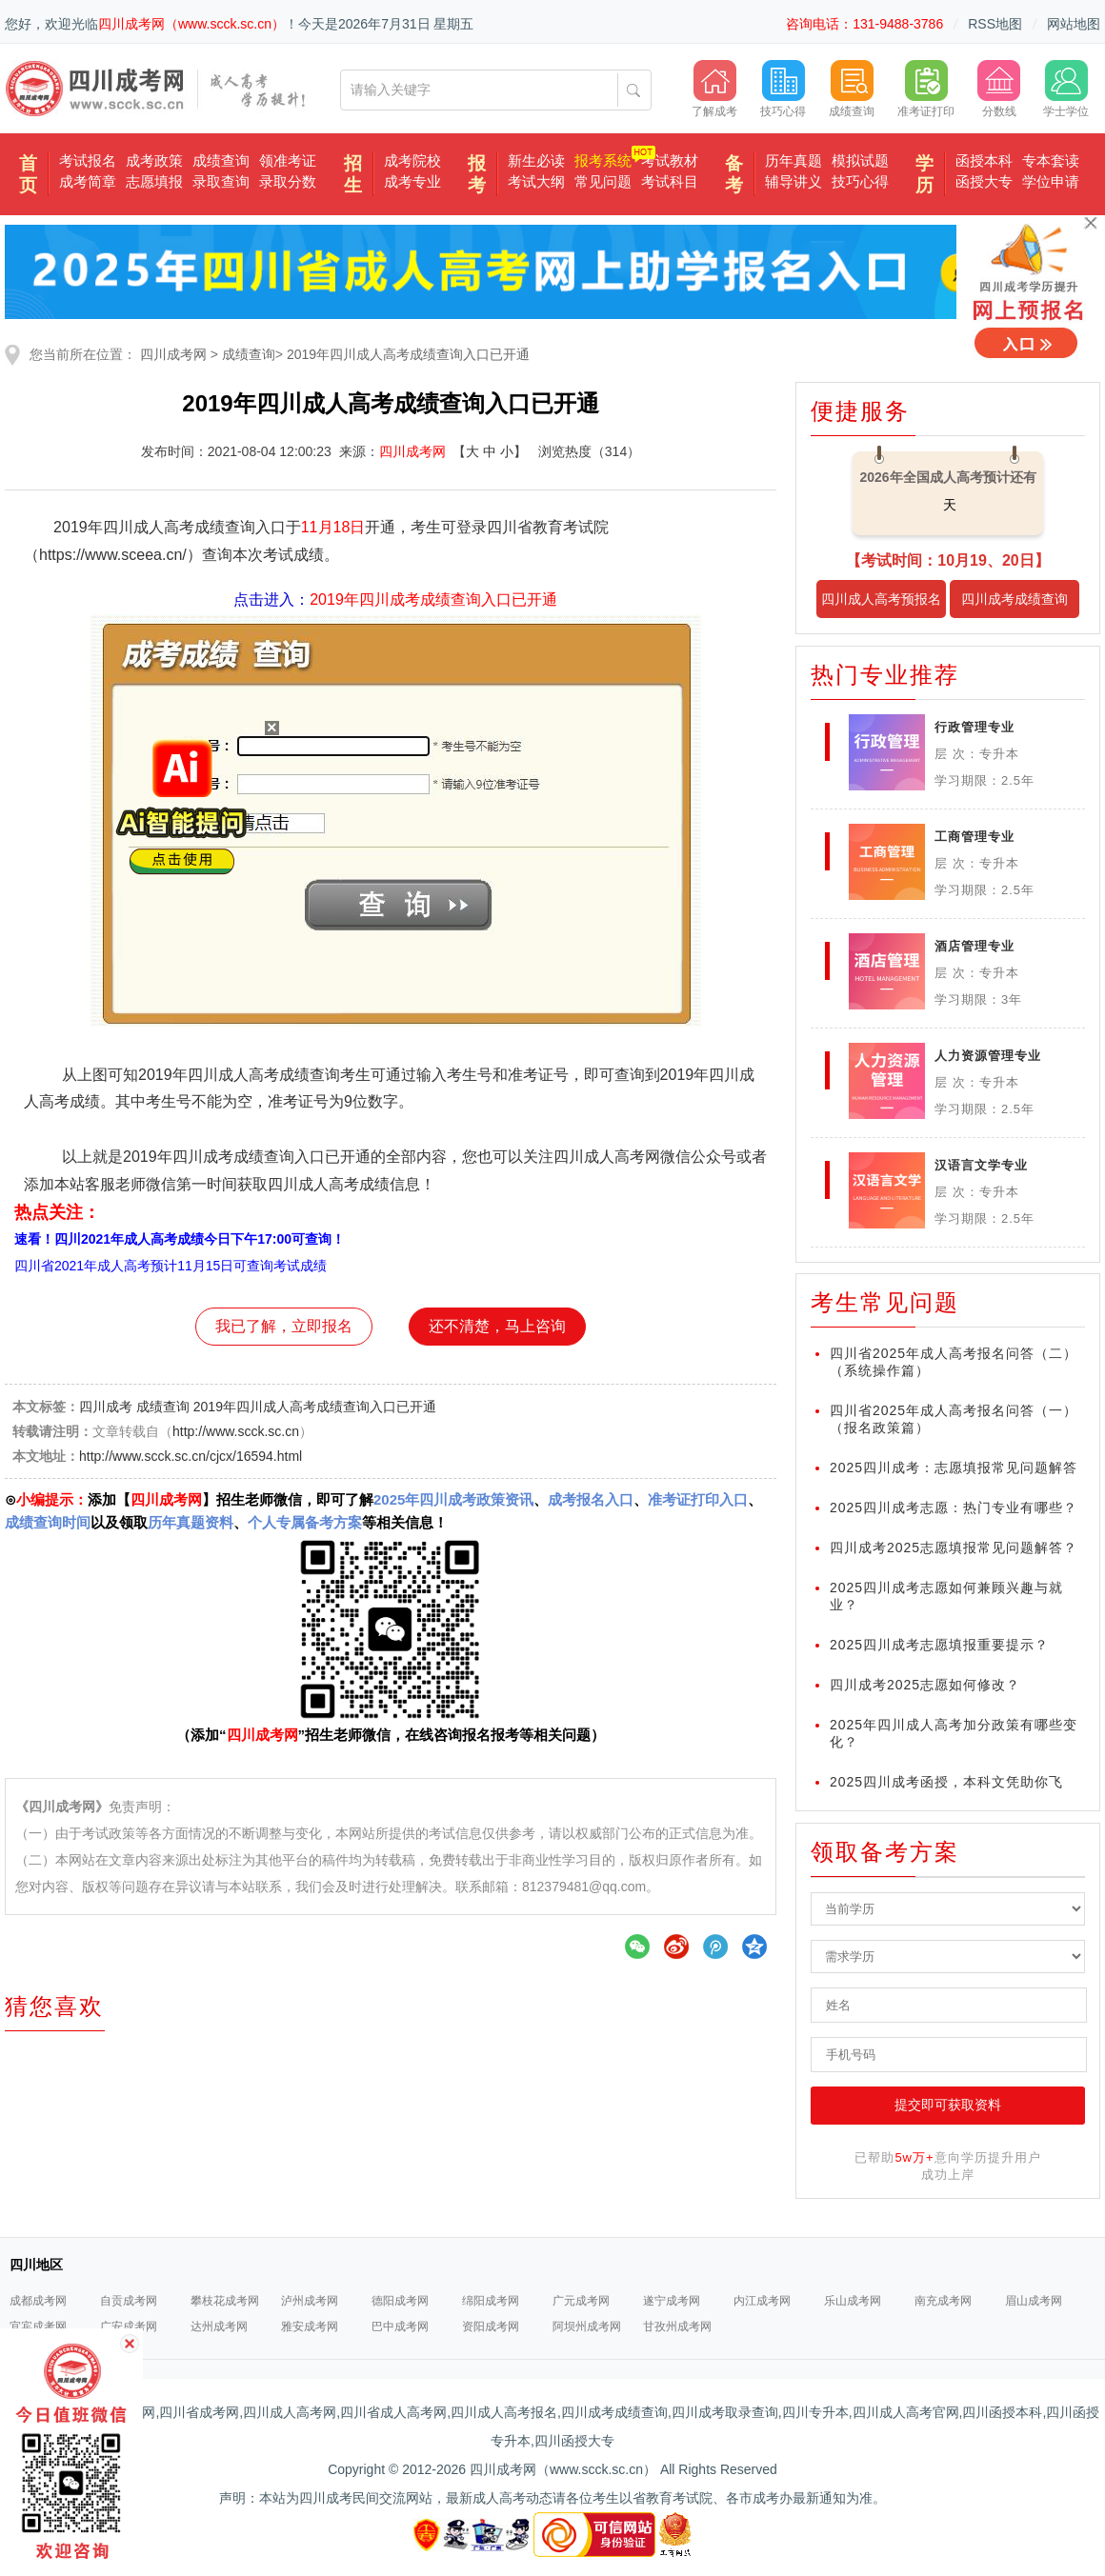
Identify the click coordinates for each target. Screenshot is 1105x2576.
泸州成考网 (309, 2300)
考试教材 (669, 160)
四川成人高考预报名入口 (881, 604)
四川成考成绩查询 (1014, 599)
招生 (353, 174)
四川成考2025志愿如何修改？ (925, 1684)
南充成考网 (943, 2300)
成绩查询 (221, 160)
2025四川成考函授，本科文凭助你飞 (946, 1781)
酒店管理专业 (974, 946)
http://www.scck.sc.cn (235, 1431)
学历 (924, 174)
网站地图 (1073, 23)
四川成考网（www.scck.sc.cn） (191, 23)
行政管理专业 (974, 727)
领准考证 (287, 160)
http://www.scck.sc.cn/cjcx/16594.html (190, 1456)
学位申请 (1050, 181)
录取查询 (221, 181)
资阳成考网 (490, 2326)
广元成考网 (581, 2300)
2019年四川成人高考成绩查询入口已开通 (408, 354)
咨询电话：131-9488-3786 (864, 23)
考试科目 (669, 181)
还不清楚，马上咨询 (497, 1326)
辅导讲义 (793, 181)
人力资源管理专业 (987, 1055)
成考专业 (412, 181)
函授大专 (984, 181)
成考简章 (87, 181)
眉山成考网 (1033, 2300)
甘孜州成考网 (677, 2326)
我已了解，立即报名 (283, 1326)
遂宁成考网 (671, 2300)
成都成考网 (38, 2300)
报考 (477, 174)
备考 (734, 174)
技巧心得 (860, 181)
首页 (28, 174)
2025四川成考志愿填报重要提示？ (939, 1644)
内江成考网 (762, 2300)
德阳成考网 (400, 2300)
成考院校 (412, 160)
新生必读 (536, 160)
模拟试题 (860, 160)
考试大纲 (536, 181)
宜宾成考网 (38, 2326)
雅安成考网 (309, 2326)
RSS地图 (995, 23)
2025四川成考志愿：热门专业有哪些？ (953, 1507)
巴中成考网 (400, 2326)
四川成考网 (173, 354)
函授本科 (984, 160)
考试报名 (87, 160)
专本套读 (1050, 160)
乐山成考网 (852, 2300)
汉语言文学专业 (981, 1165)
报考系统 (603, 160)
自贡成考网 (128, 2300)
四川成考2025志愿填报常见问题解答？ (953, 1547)
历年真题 (793, 160)
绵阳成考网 (490, 2300)
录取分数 (287, 181)
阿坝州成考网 (586, 2326)
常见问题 (603, 181)
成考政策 (154, 160)
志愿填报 (154, 181)
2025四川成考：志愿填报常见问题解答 (953, 1467)
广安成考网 (128, 2326)
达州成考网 (219, 2326)
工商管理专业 (974, 836)
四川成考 (105, 1406)
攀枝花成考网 (225, 2300)
